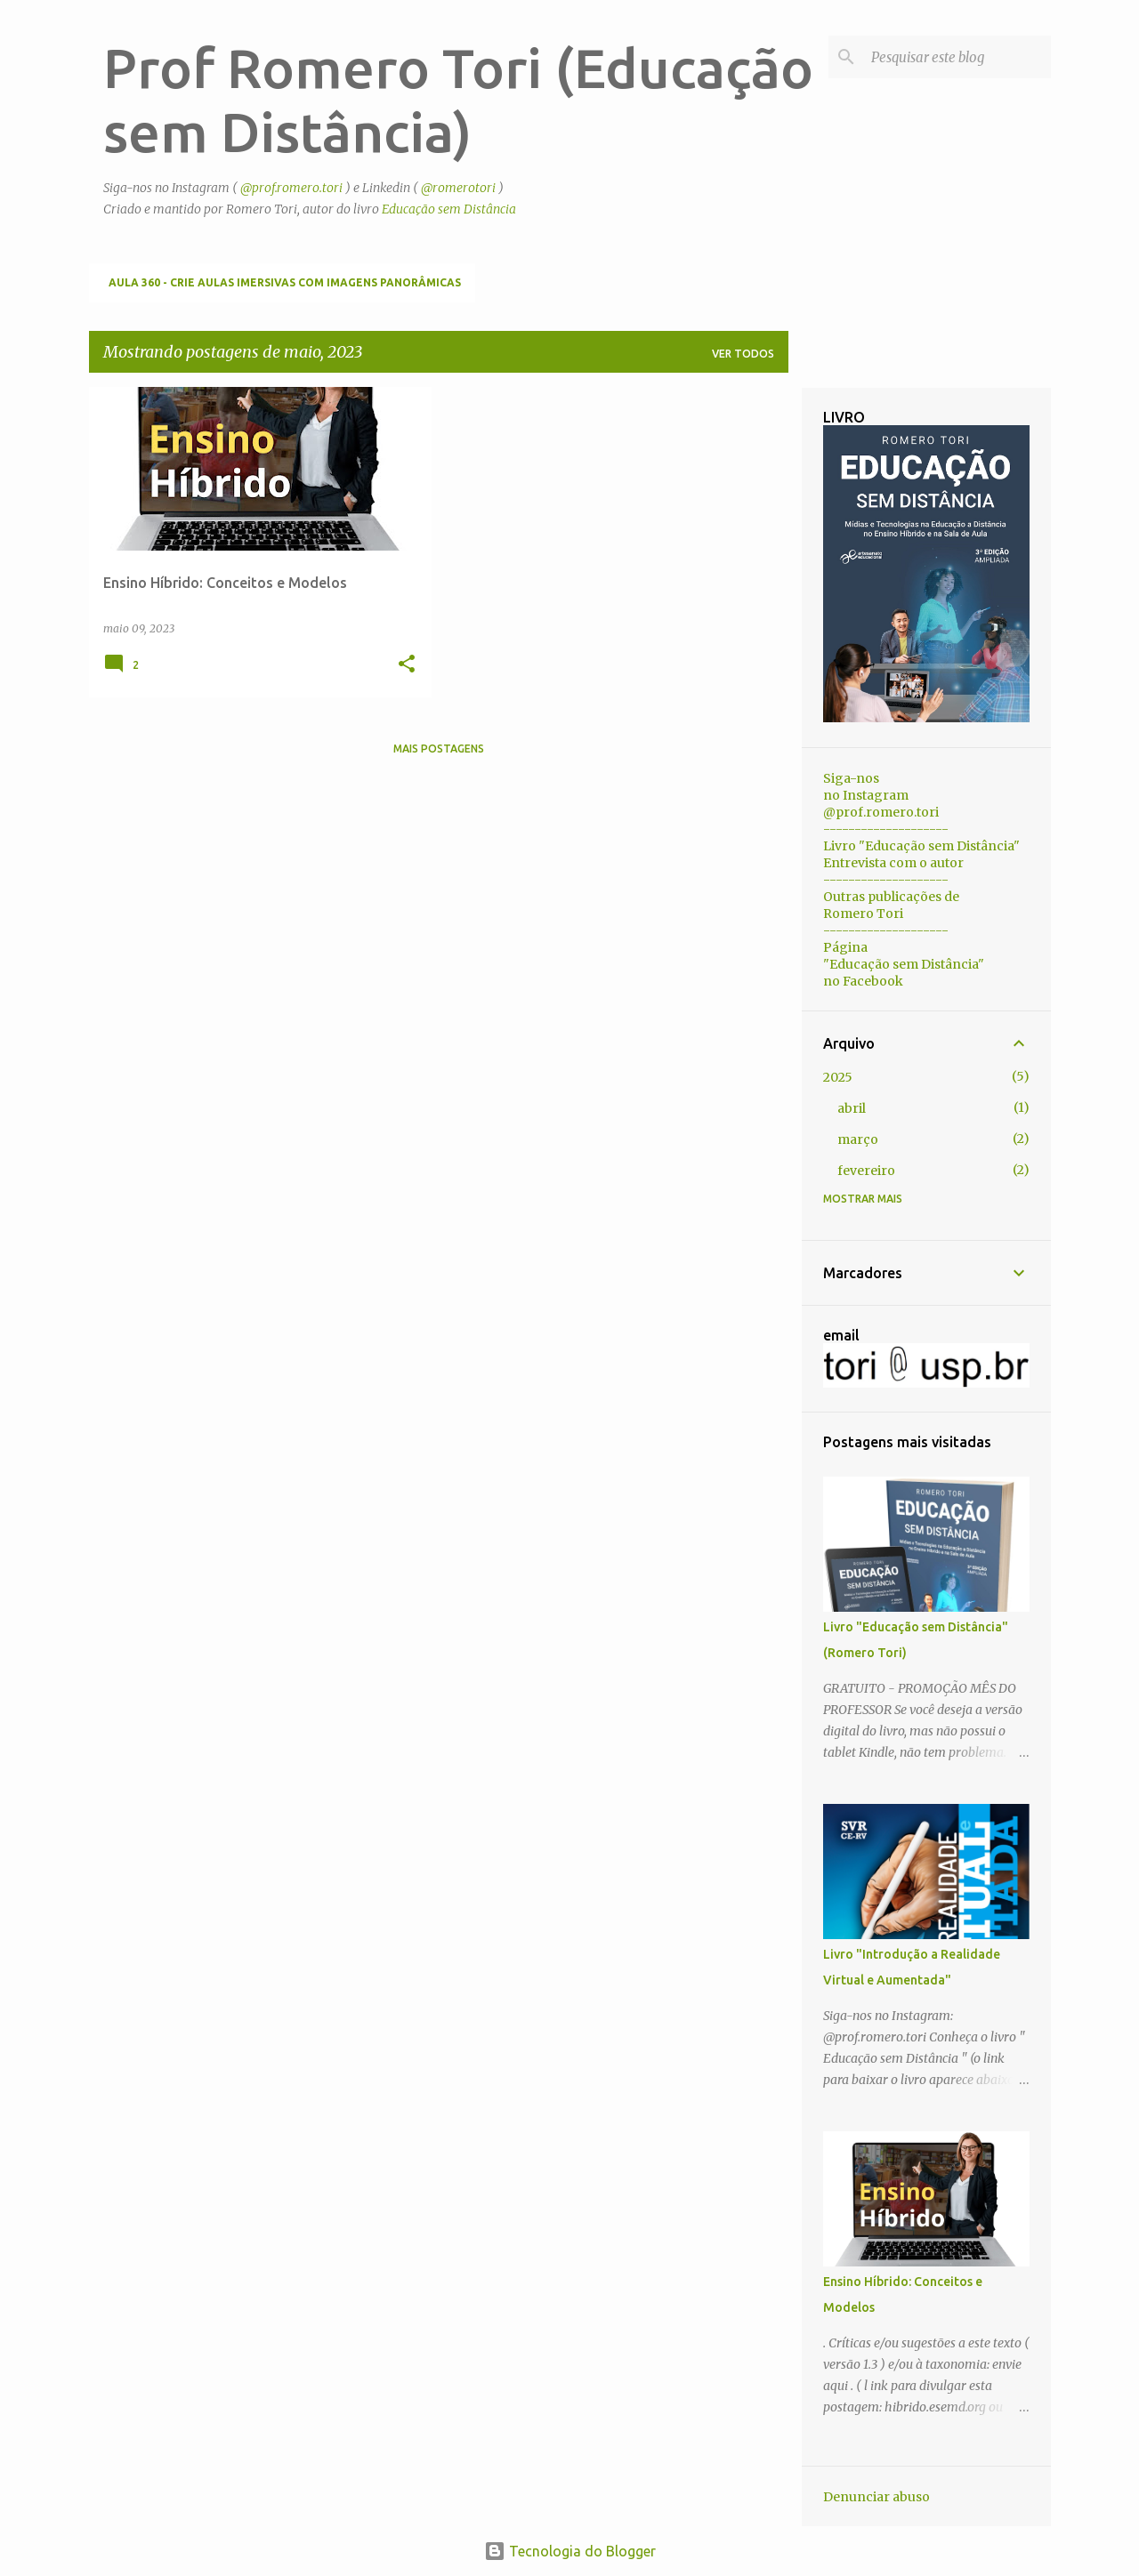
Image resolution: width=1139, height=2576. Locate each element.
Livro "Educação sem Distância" (921, 846)
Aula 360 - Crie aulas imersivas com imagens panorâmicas (285, 282)
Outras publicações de (891, 897)
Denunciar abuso (876, 2497)
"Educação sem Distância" (903, 964)
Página (845, 947)
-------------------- (886, 829)
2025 (837, 1077)
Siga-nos (851, 778)
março (857, 1139)
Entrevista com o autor (893, 863)
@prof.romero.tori (291, 188)
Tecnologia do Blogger (570, 2551)
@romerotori (458, 188)
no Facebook (863, 981)
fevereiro (866, 1171)
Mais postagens (438, 748)
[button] (406, 665)
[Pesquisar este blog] (957, 57)
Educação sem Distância (449, 209)
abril (851, 1108)
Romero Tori (863, 914)
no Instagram (866, 795)
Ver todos (743, 353)
